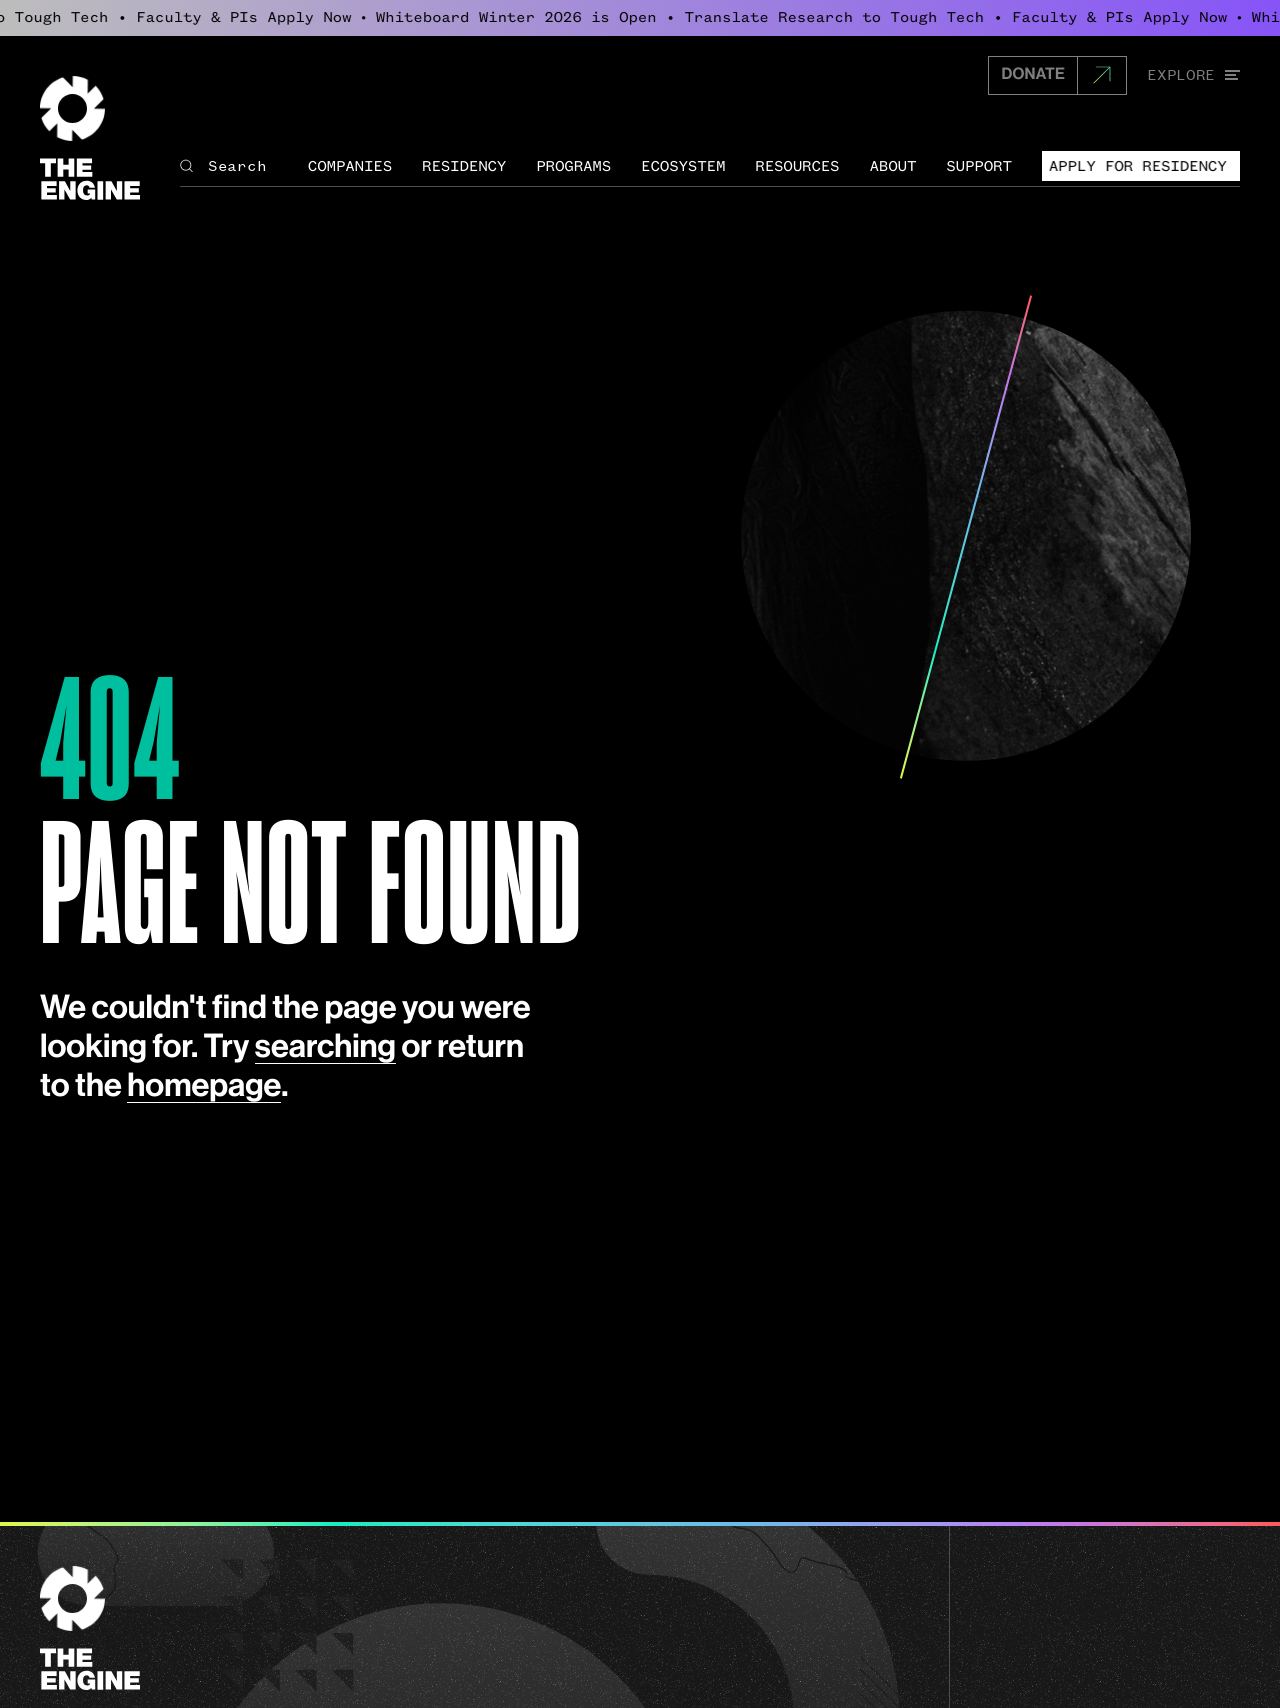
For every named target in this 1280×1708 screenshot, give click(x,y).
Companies (350, 166)
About (892, 166)
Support (979, 166)
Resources (797, 166)
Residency (464, 166)
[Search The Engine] (233, 166)
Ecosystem (683, 166)
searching (325, 1048)
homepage (204, 1087)
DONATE (1033, 75)
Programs (573, 166)
